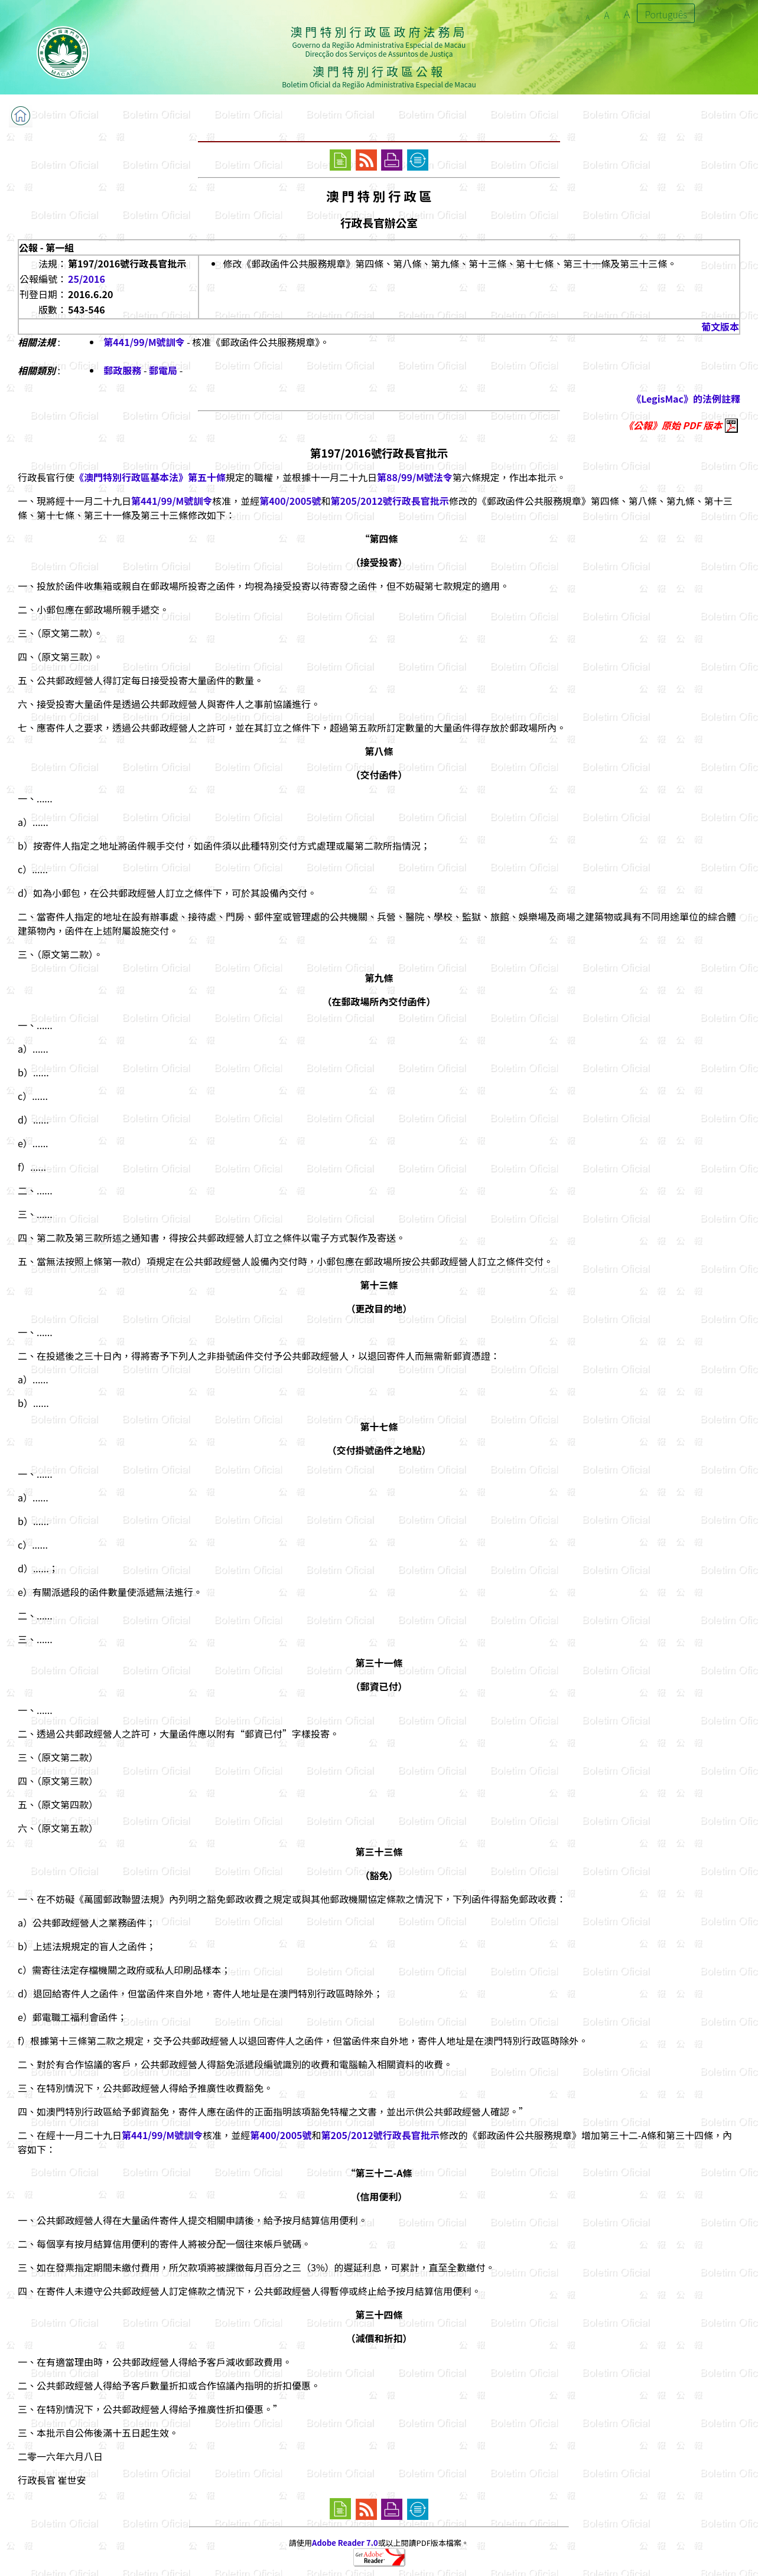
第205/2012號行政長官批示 (390, 501)
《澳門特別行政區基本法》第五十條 (150, 477)
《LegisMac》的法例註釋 (686, 398)
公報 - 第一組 (46, 247)
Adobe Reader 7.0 (345, 2542)
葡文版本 (720, 326)
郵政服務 (122, 370)
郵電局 (163, 370)
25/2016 (86, 279)
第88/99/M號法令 (415, 477)
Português (666, 14)
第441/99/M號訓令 (143, 342)
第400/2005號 (290, 501)
